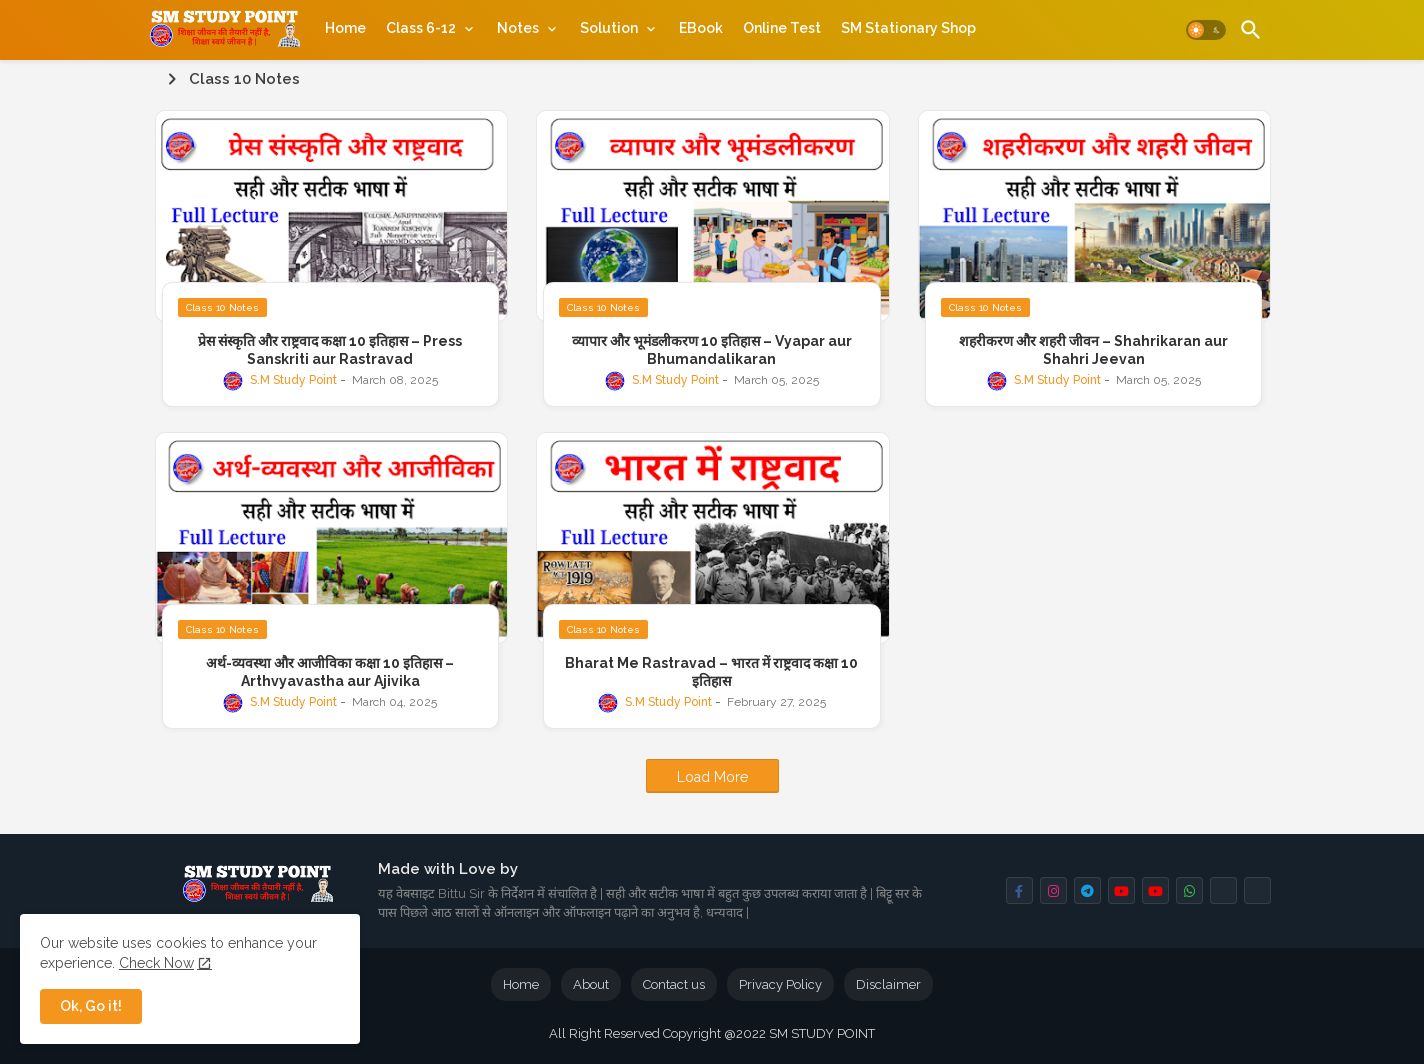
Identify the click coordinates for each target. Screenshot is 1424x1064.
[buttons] (1019, 890)
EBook (701, 28)
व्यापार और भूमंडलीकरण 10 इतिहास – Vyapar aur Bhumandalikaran (712, 350)
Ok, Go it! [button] (91, 1006)
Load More (712, 777)
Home (345, 28)
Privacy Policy (780, 984)
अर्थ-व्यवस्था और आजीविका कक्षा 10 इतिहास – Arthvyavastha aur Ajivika (330, 672)
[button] (1206, 30)
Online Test (782, 28)
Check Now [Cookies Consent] (156, 963)
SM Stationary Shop (908, 28)
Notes (518, 28)
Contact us (674, 984)
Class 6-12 (421, 28)
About (591, 984)
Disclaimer (888, 984)
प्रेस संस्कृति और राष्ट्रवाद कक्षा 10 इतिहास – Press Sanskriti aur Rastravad (330, 350)
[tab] (345, 28)
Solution (609, 28)
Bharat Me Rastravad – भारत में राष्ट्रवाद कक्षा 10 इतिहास (711, 672)
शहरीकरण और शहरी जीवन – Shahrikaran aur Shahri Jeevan (1093, 350)
